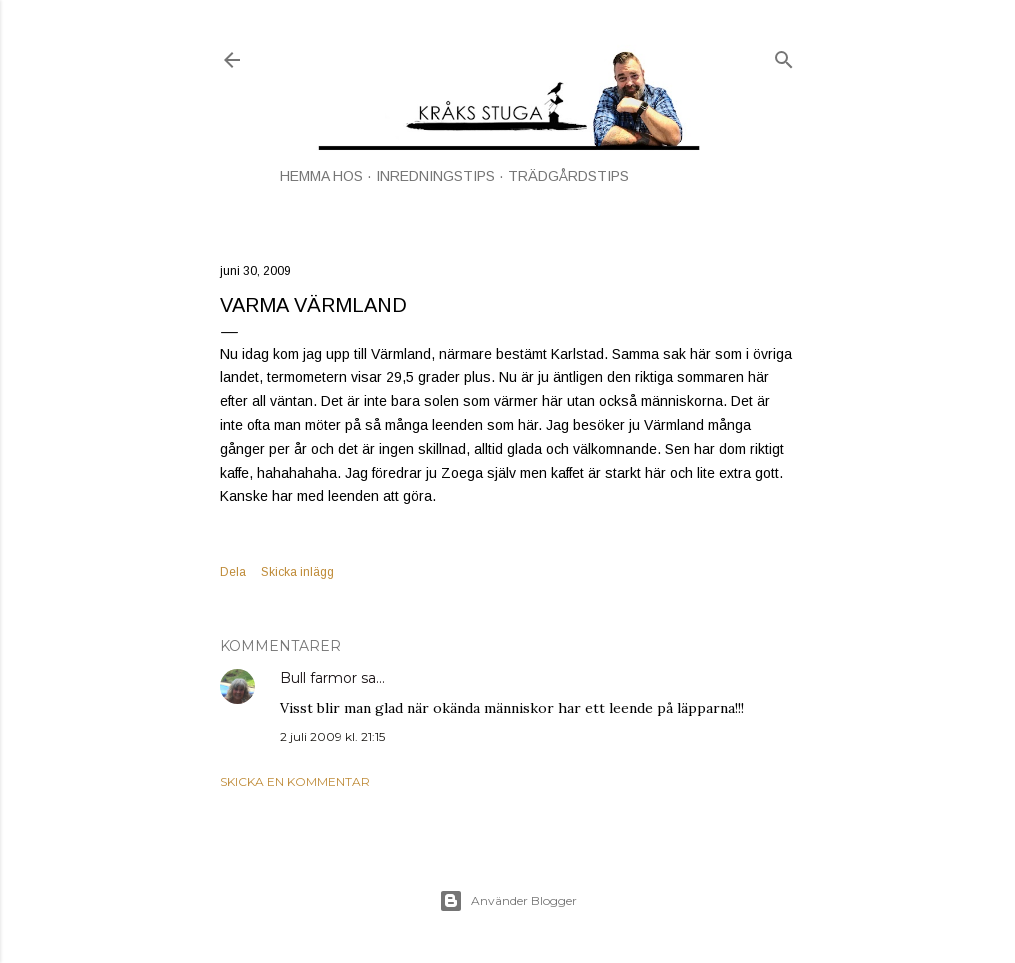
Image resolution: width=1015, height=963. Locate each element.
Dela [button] (233, 572)
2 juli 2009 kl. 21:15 (332, 736)
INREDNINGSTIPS (435, 176)
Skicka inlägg (297, 572)
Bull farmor (318, 678)
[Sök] (784, 55)
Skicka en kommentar (295, 781)
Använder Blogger (508, 901)
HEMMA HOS (321, 176)
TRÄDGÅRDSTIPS (568, 176)
